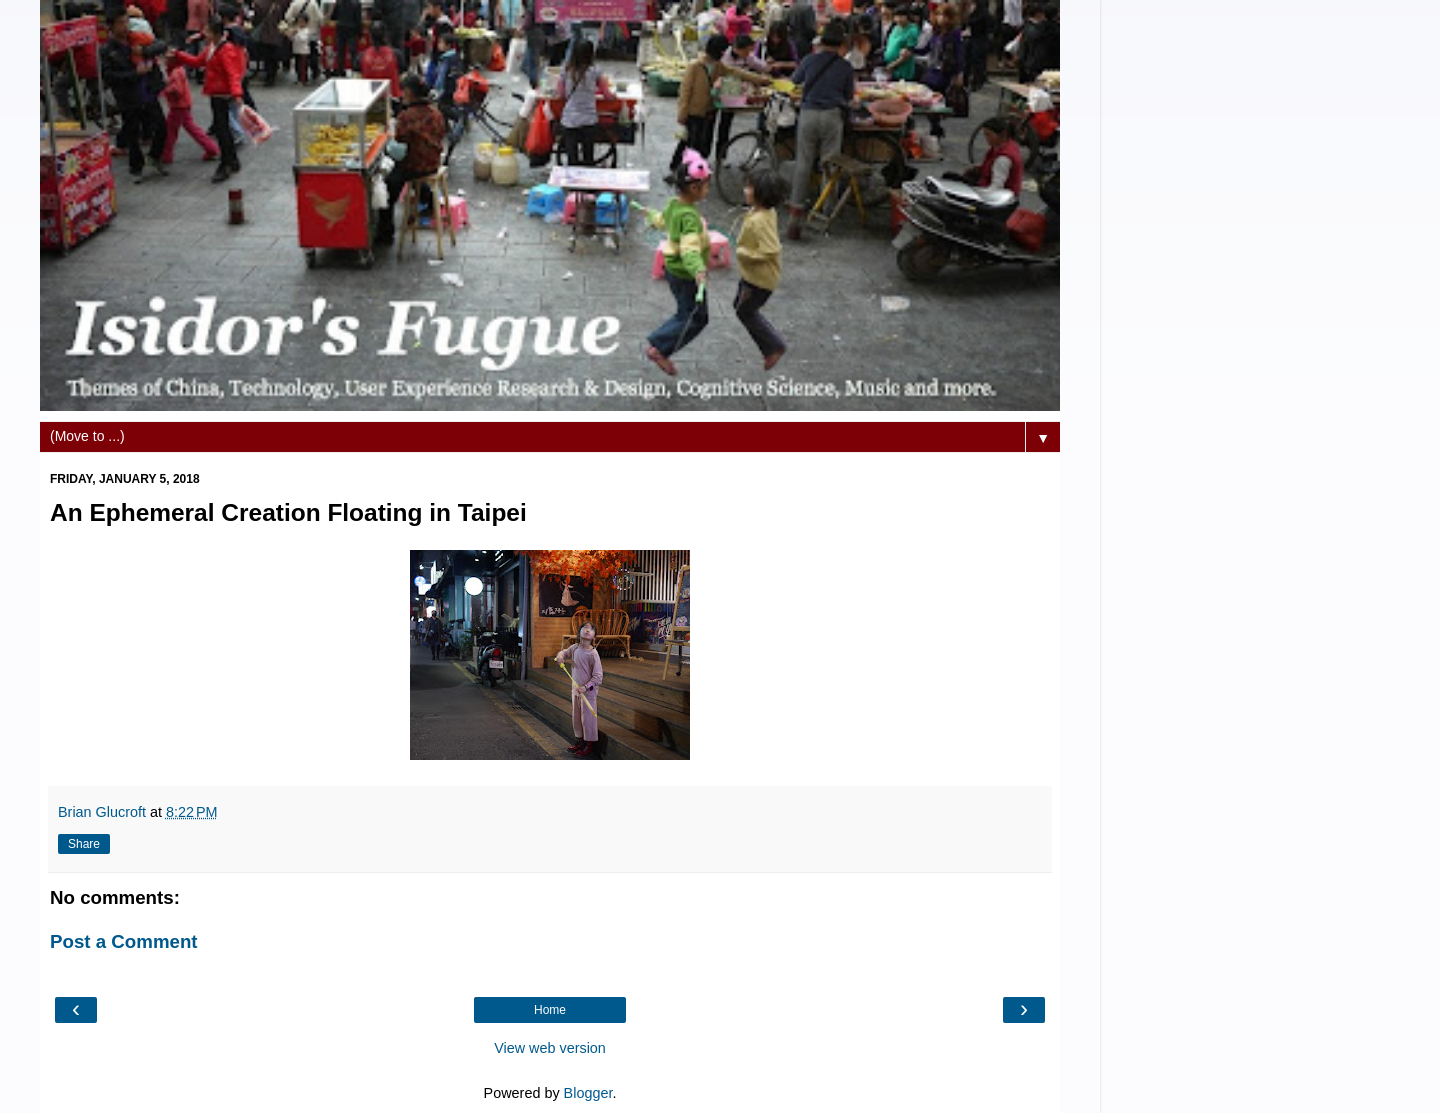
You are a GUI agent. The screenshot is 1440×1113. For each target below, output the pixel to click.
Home (550, 1010)
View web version (550, 1048)
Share (84, 844)
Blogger (588, 1093)
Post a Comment (124, 941)
